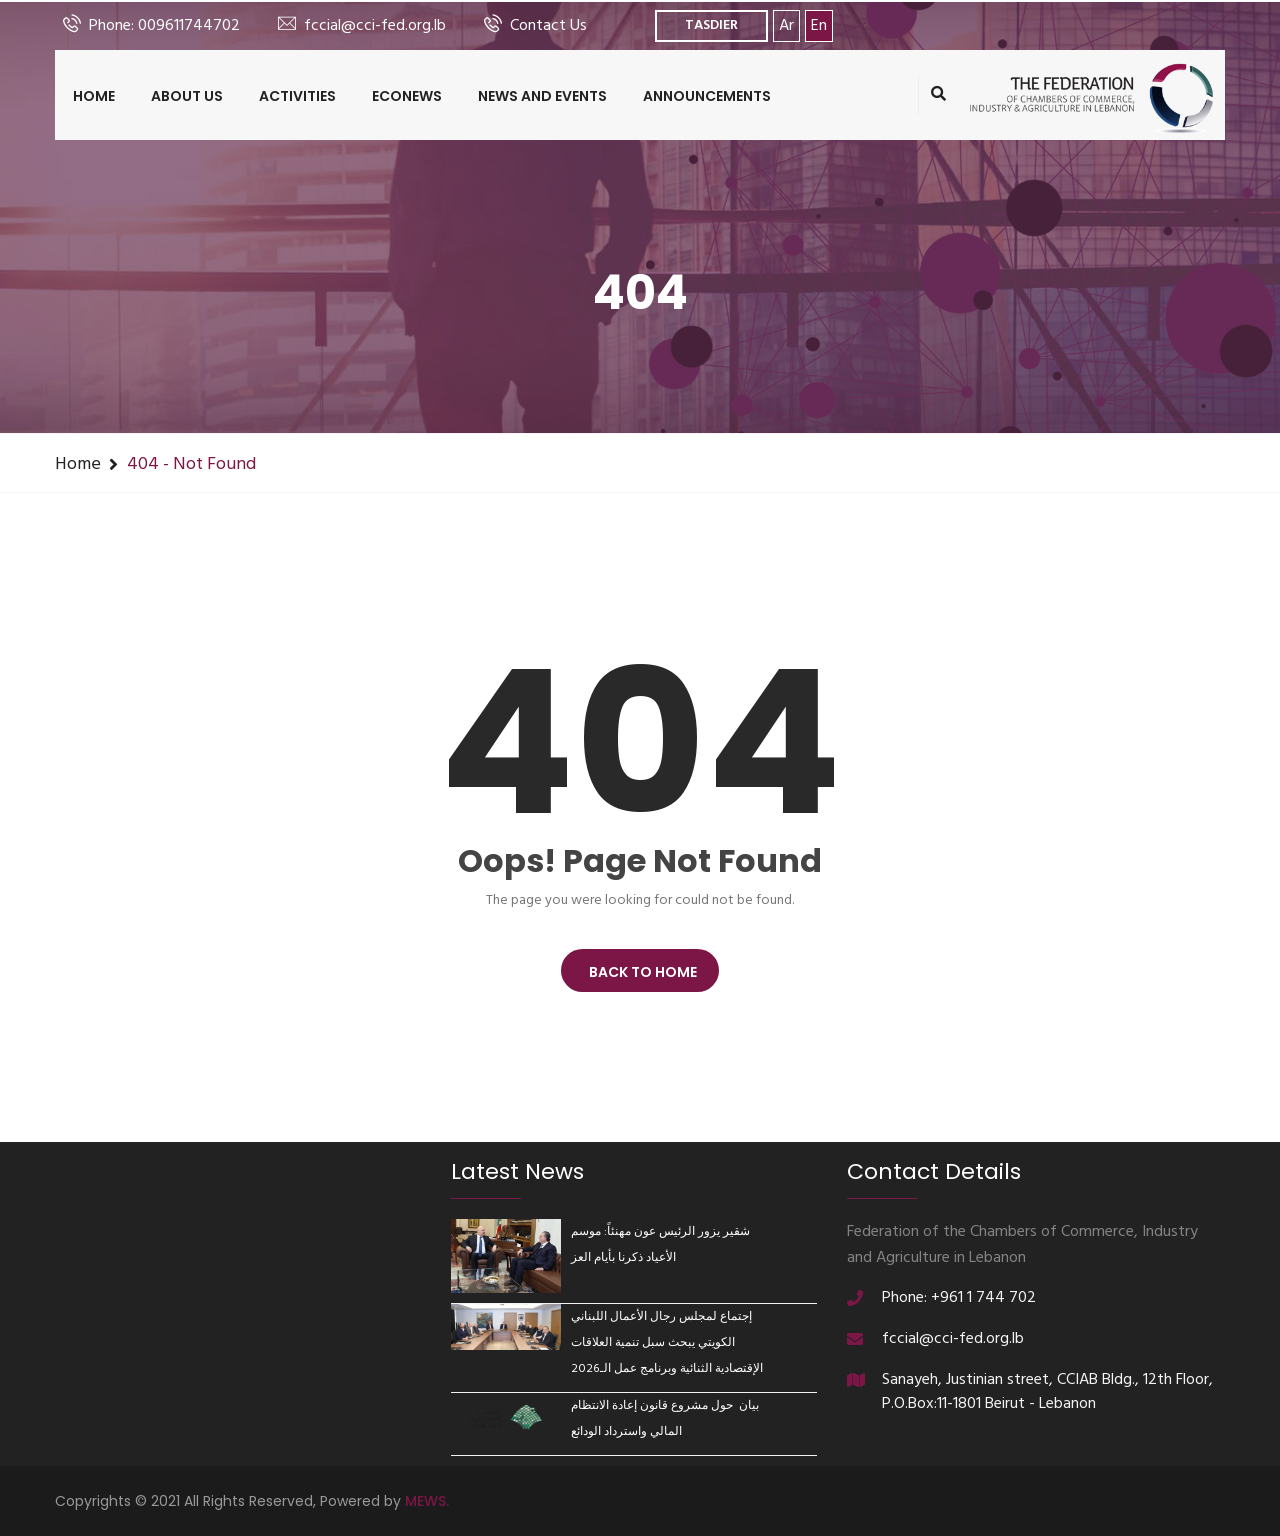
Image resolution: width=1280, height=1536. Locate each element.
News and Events (542, 96)
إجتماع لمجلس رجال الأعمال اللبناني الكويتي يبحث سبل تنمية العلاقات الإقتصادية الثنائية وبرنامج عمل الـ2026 (667, 1343)
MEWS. (427, 1501)
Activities (297, 96)
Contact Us (548, 26)
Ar (786, 26)
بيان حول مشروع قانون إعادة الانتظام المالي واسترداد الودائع (665, 1419)
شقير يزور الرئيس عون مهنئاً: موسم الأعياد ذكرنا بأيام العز (660, 1245)
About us (187, 96)
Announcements (707, 96)
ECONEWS (407, 96)
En (819, 26)
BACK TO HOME (640, 972)
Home (94, 96)
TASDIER (711, 25)
